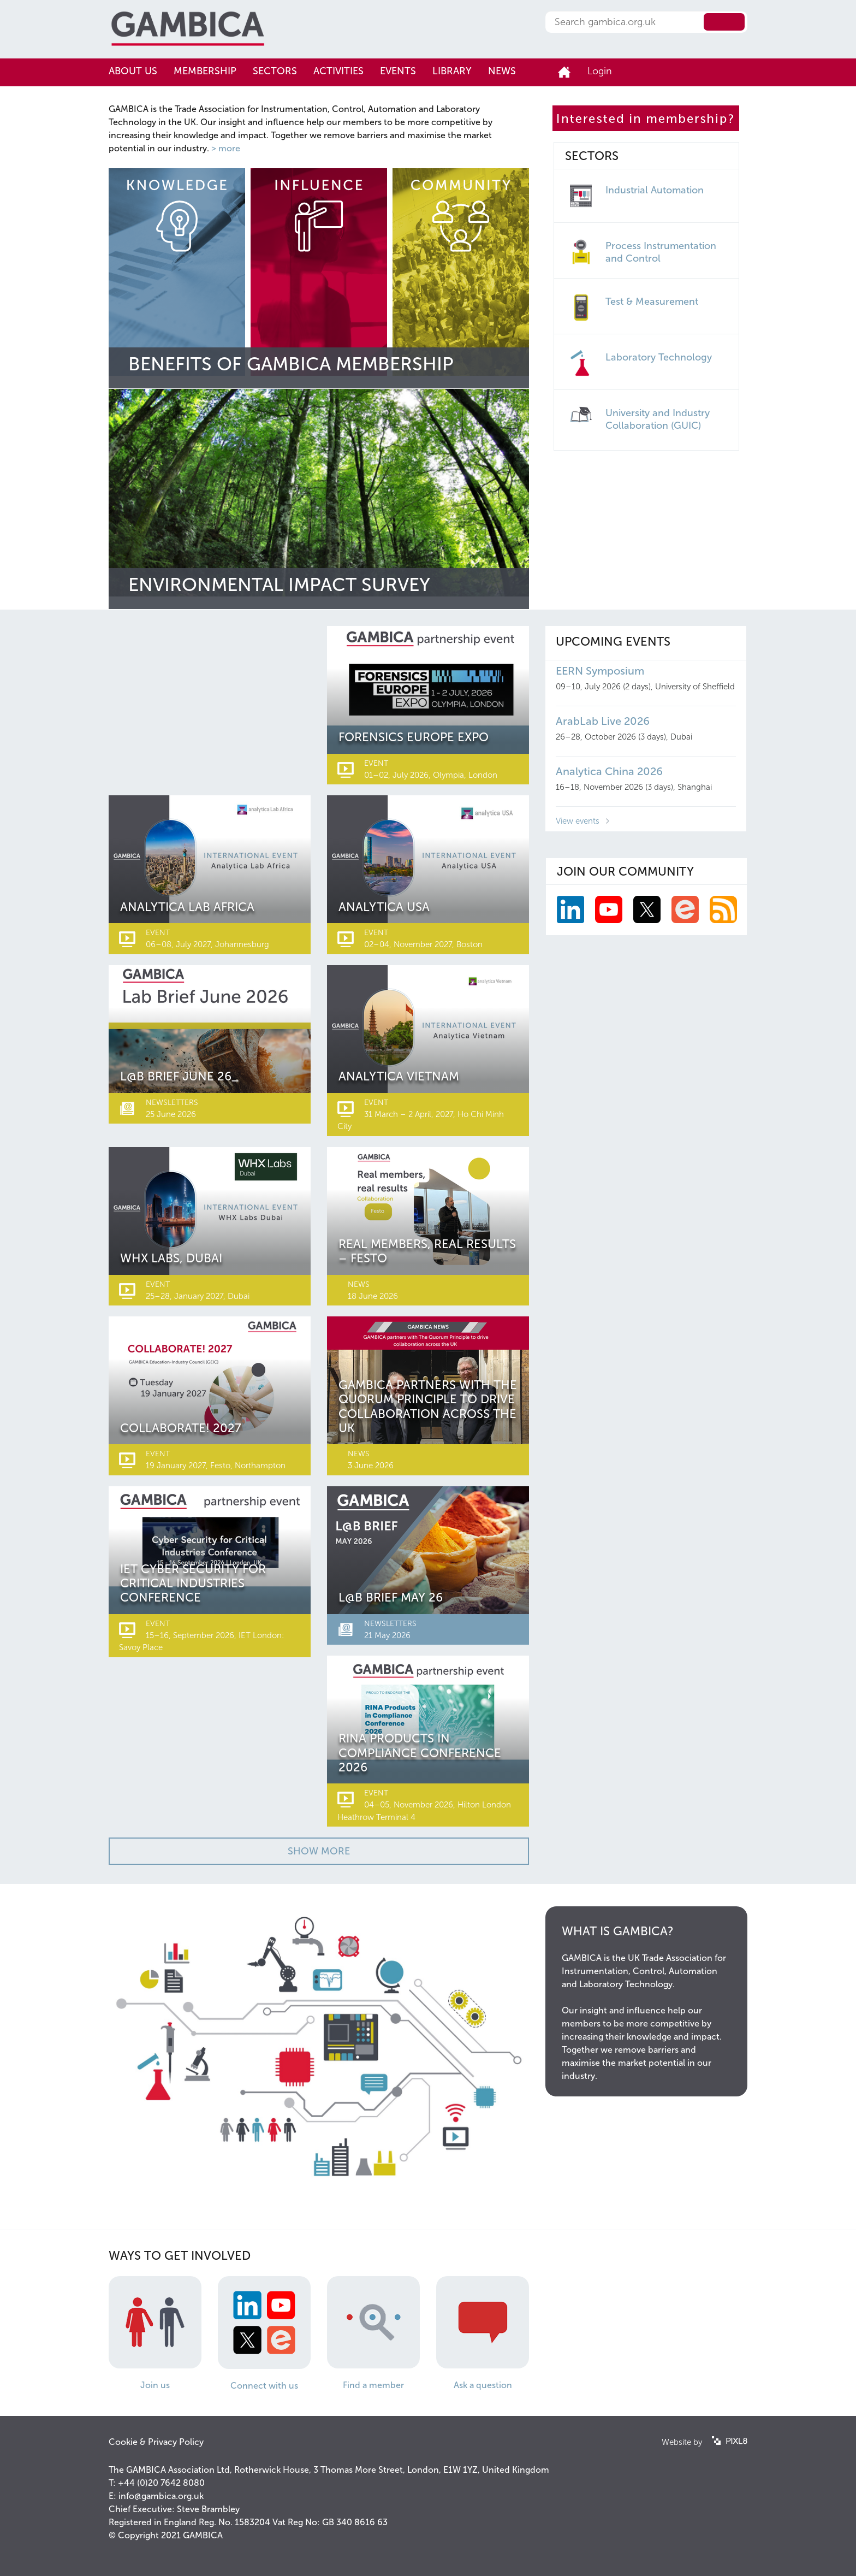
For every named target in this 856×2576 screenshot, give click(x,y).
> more (225, 148)
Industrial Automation (654, 190)
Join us (155, 2385)
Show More (319, 1851)
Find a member (373, 2385)
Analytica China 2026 (609, 771)
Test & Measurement (651, 302)
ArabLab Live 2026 (603, 721)
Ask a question (483, 2385)
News (502, 71)
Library (452, 71)
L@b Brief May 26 (390, 1597)
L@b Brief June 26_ (179, 1076)
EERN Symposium (600, 670)
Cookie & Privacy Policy (156, 2442)
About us (133, 71)
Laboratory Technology (658, 357)
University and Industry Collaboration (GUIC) (657, 419)
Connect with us (264, 2385)
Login (599, 71)
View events (577, 821)
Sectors (275, 71)
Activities (338, 71)
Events (398, 71)
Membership (205, 71)
